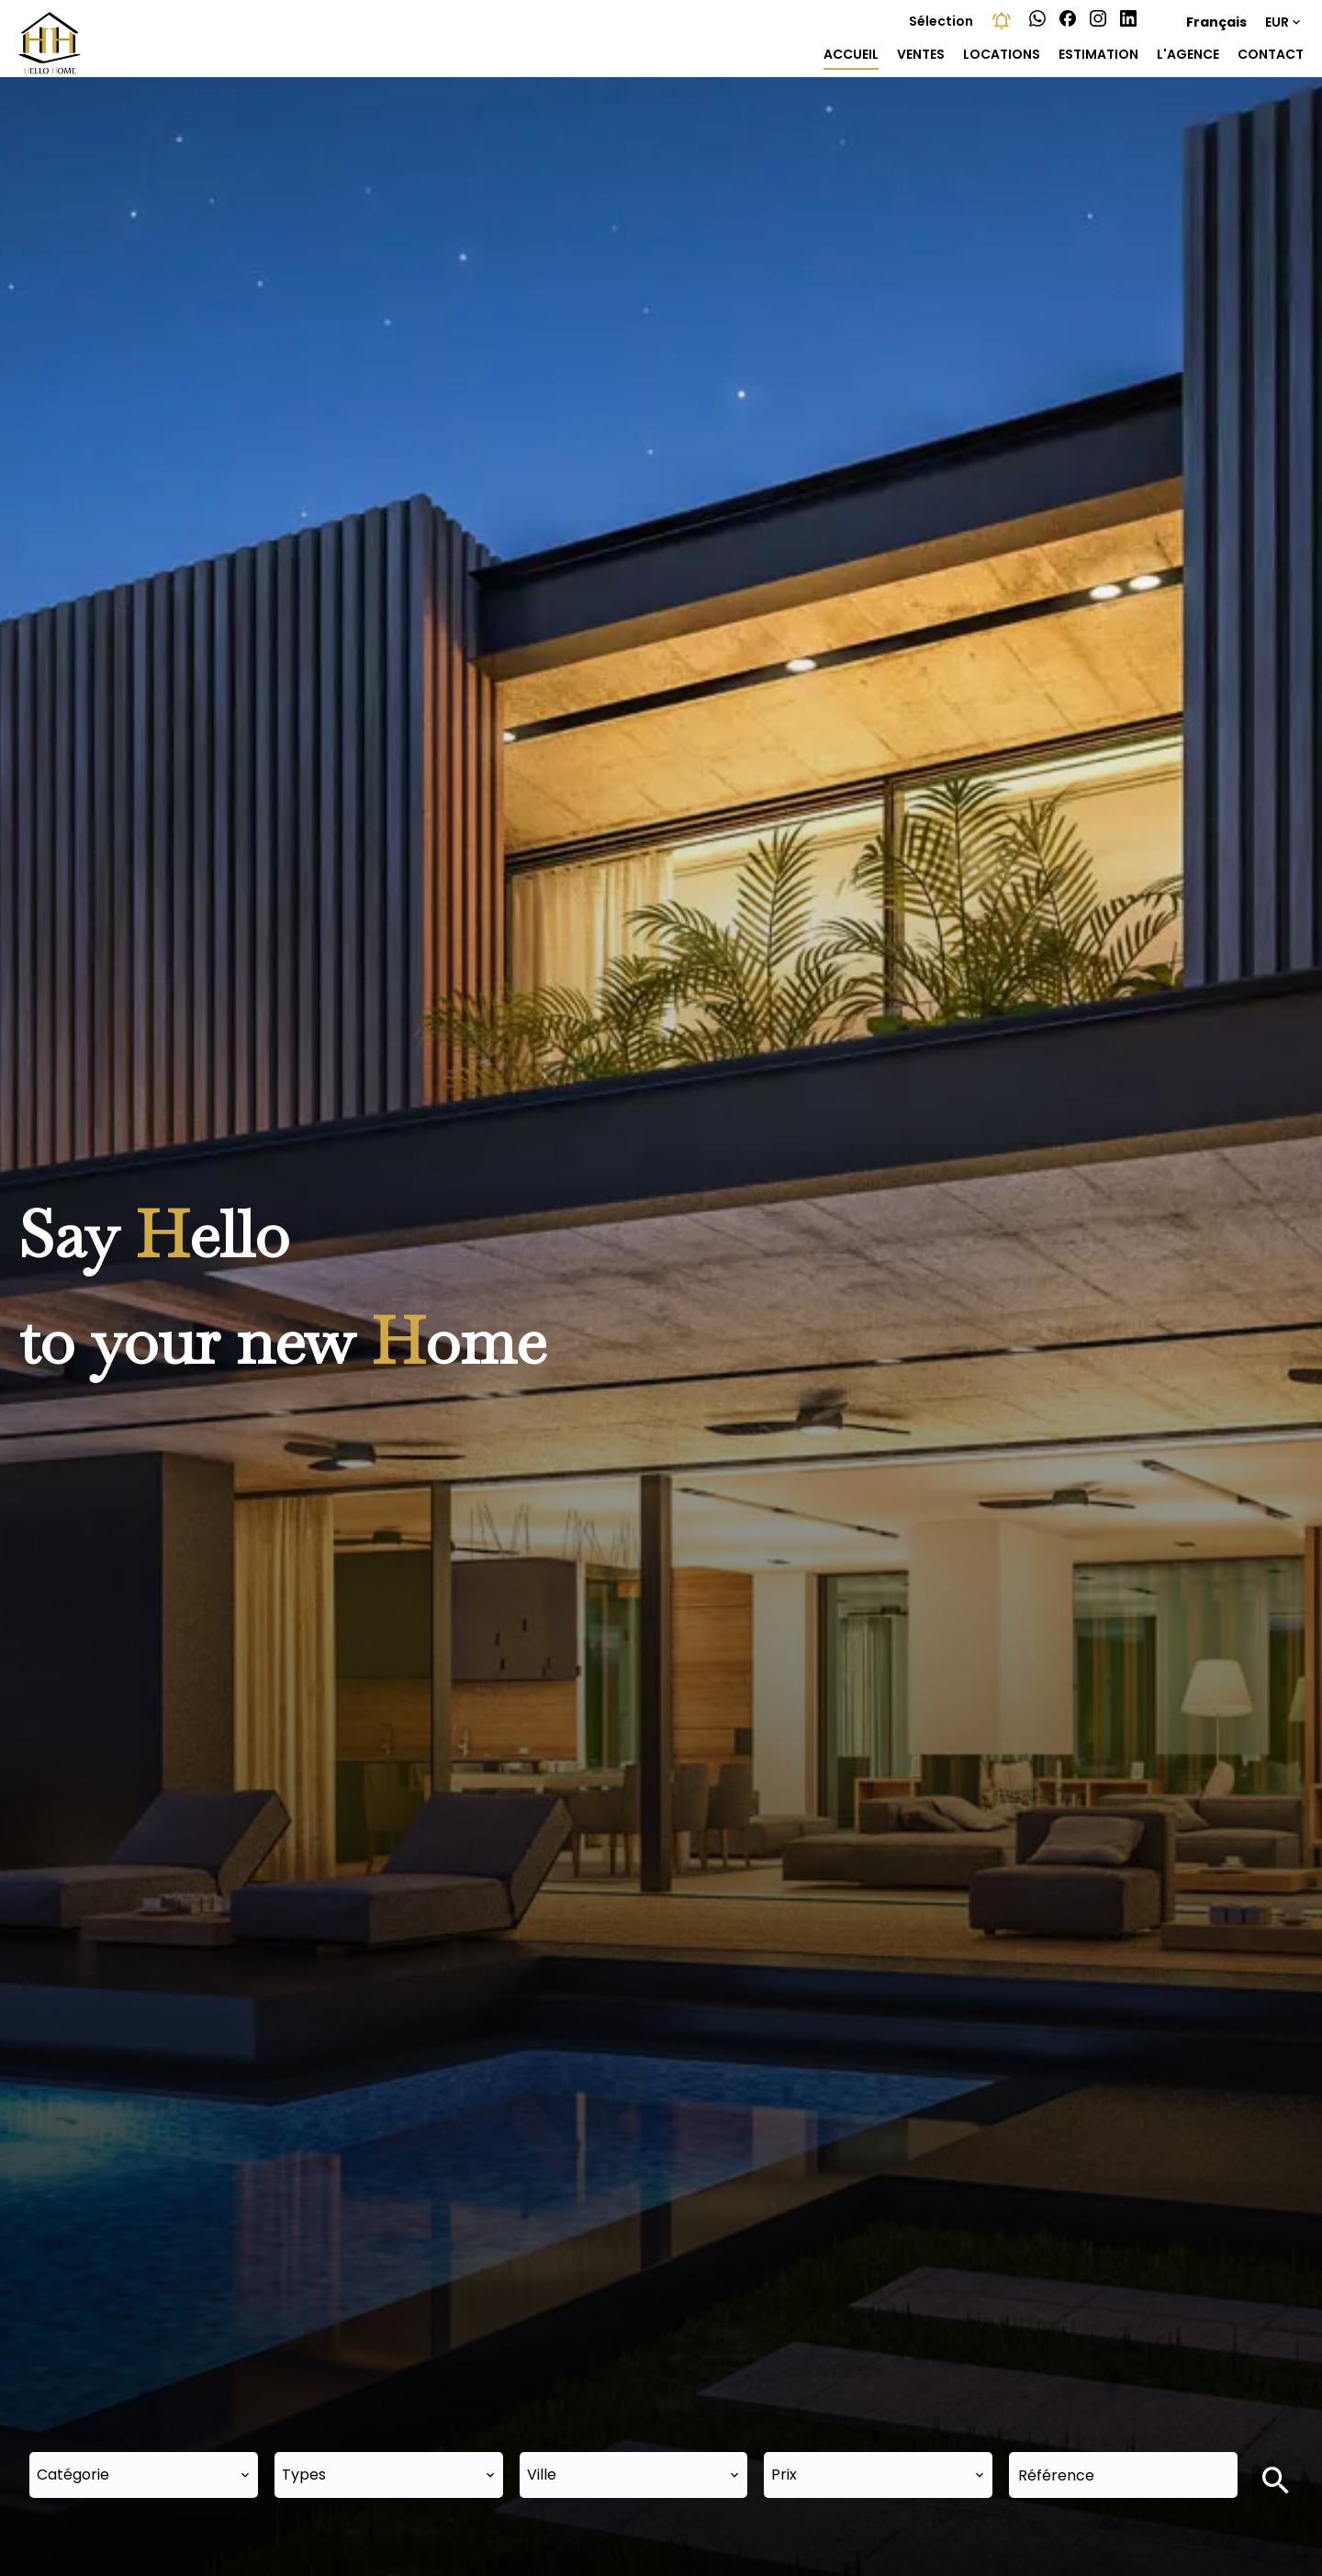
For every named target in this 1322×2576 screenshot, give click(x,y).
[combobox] (143, 2475)
